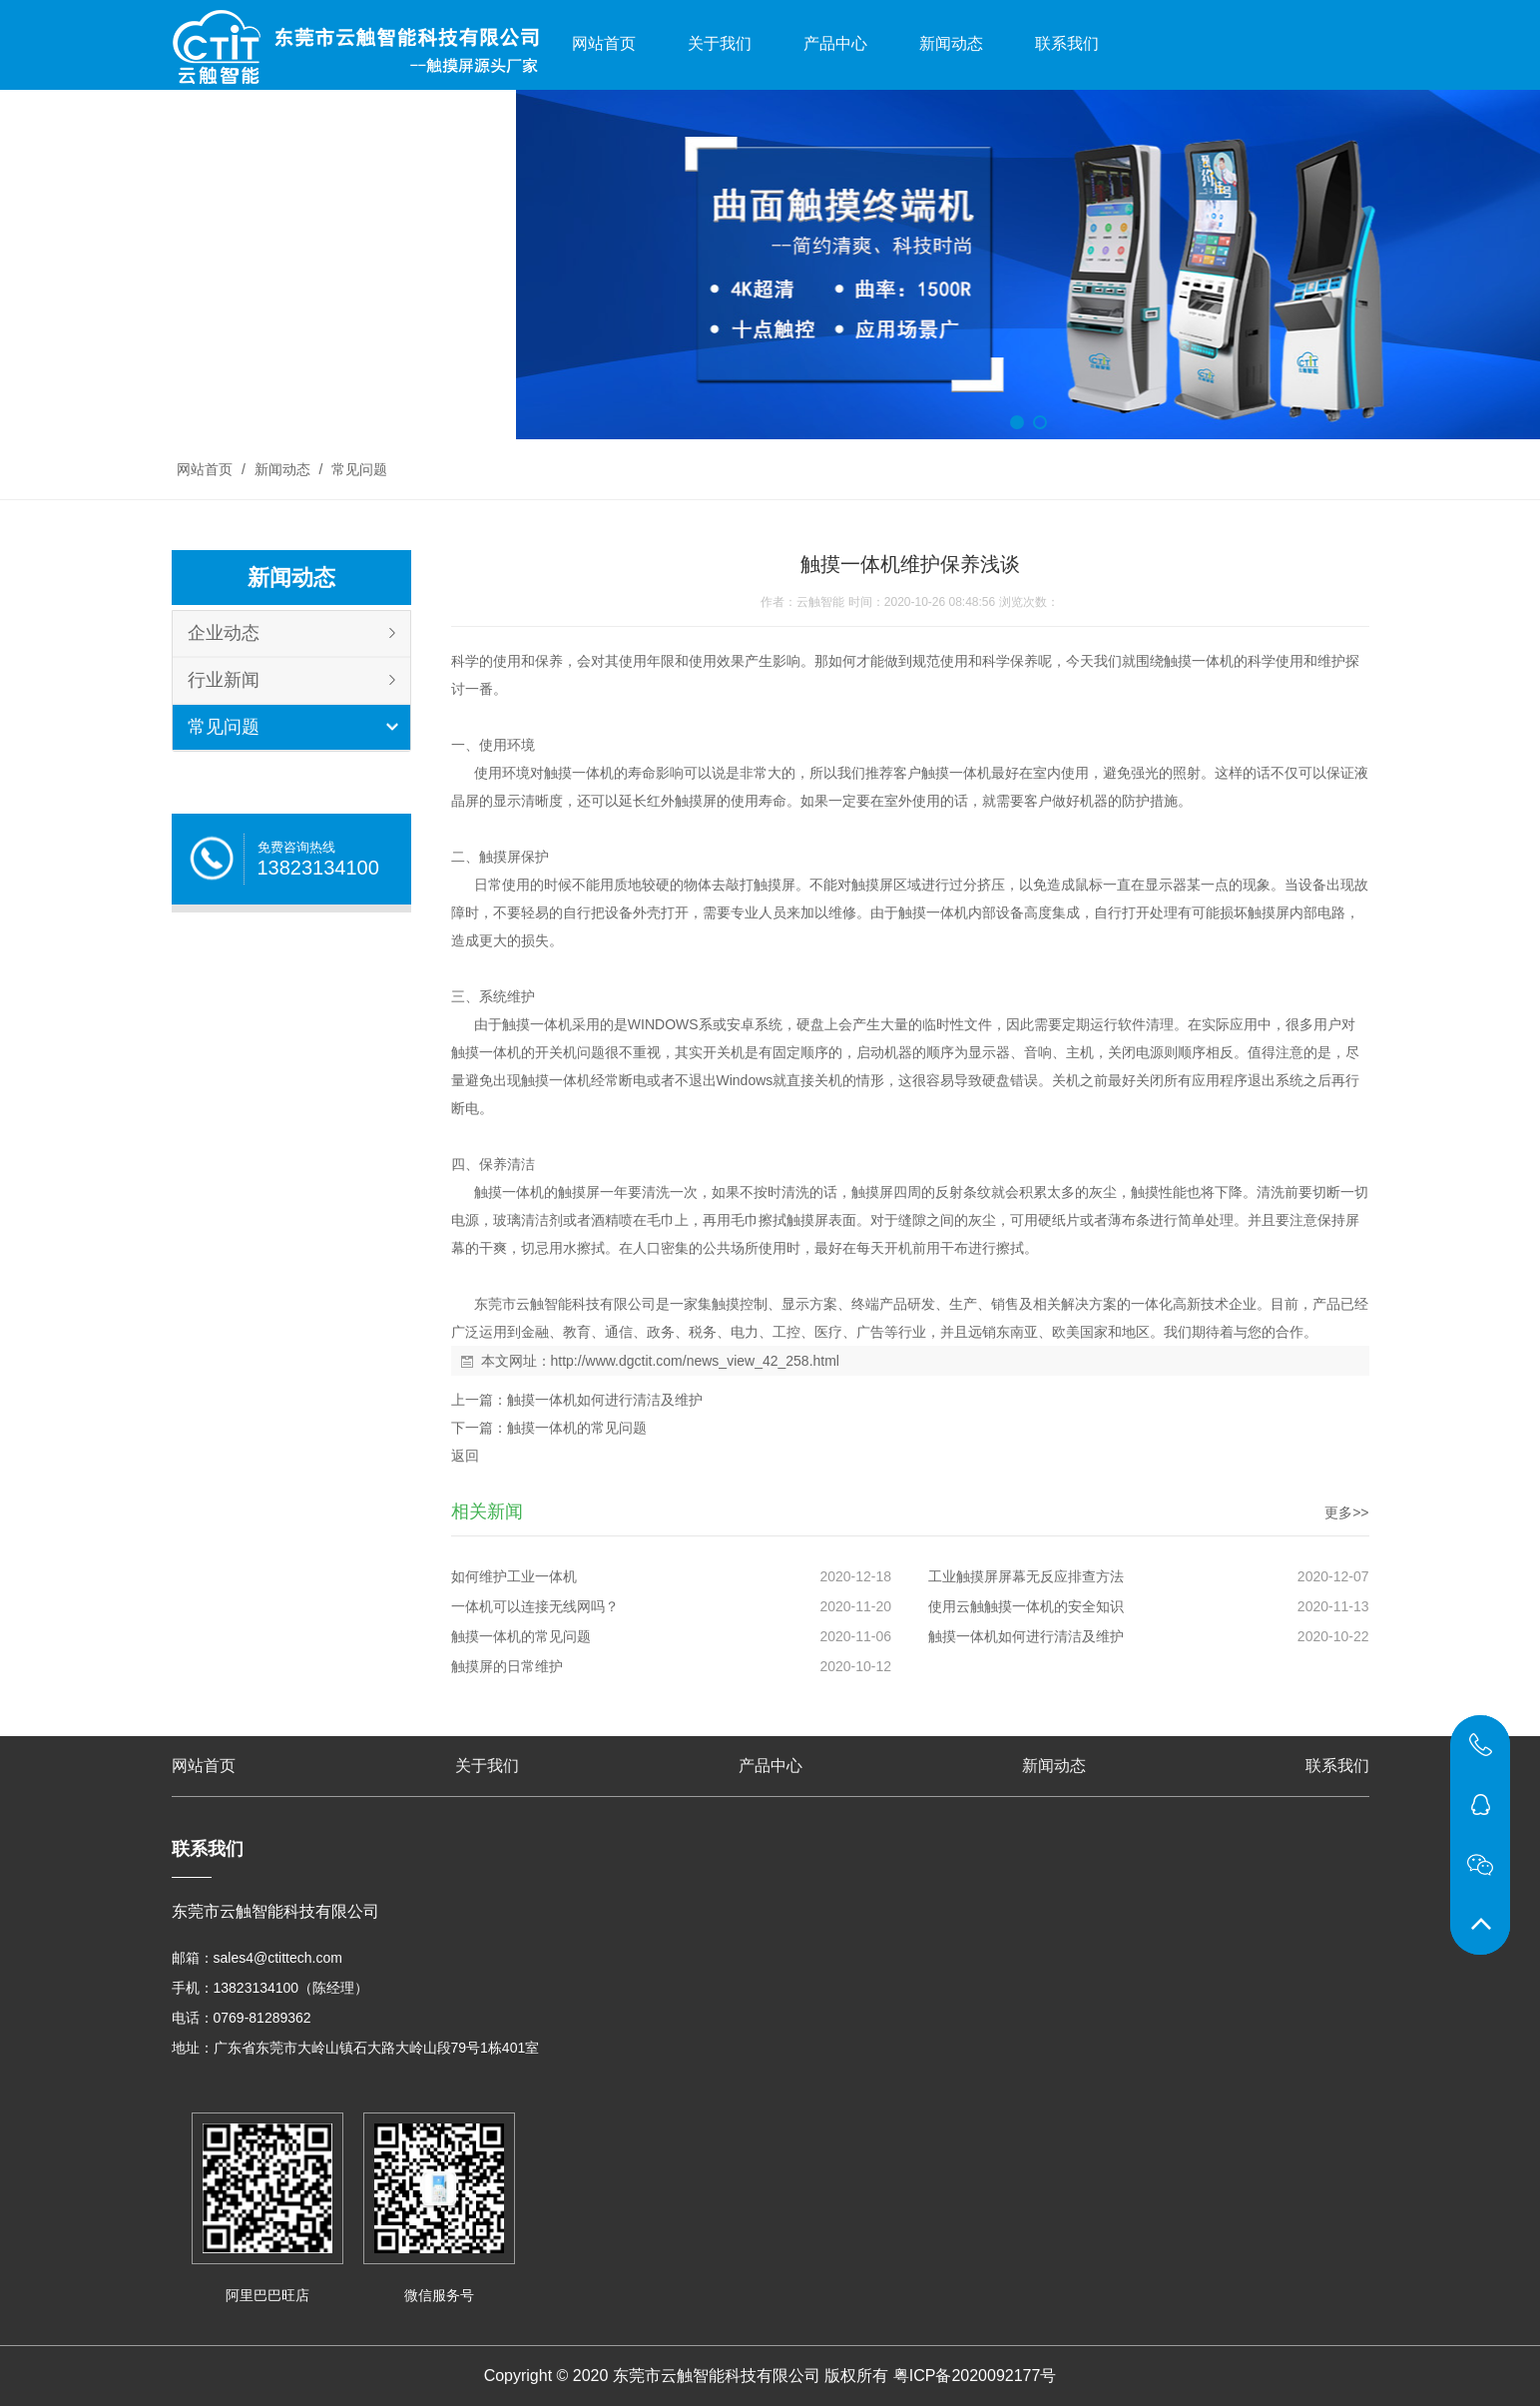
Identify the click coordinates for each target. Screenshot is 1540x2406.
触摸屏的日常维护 (507, 1666)
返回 (465, 1456)
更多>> (1346, 1512)
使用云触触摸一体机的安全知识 (1026, 1606)
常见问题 (357, 469)
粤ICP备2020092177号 (975, 2375)
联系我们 (1067, 43)
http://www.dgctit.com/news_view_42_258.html (695, 1361)
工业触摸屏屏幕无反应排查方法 (1026, 1576)
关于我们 (720, 43)
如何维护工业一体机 (514, 1576)
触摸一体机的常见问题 (577, 1428)
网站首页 (604, 43)
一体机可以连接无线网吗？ (535, 1606)
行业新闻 (223, 680)
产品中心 (835, 43)
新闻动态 (951, 43)
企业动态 (223, 633)
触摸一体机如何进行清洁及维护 (605, 1400)
